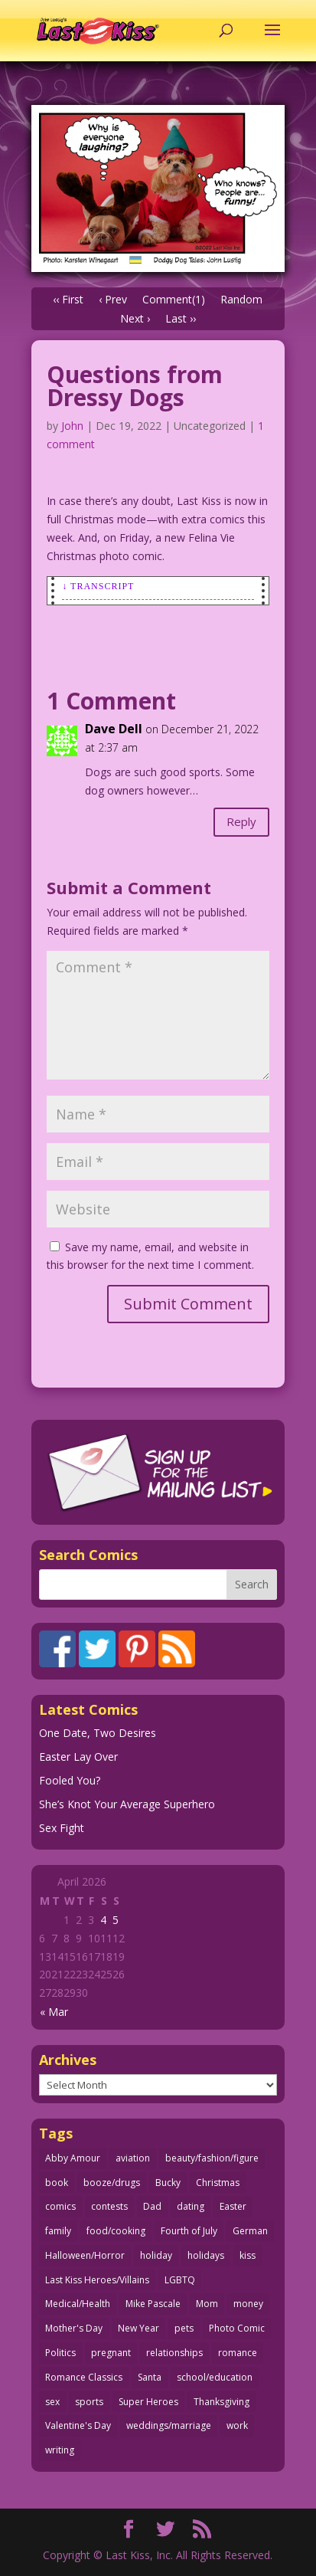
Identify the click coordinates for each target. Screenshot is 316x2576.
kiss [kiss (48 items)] (247, 2255)
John (72, 425)
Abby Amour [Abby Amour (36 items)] (72, 2158)
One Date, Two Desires (97, 1733)
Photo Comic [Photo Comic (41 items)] (237, 2328)
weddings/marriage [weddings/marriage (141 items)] (168, 2425)
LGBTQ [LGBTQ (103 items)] (180, 2279)
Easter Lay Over (78, 1756)
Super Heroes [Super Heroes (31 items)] (148, 2401)
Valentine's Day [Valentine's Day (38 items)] (78, 2425)
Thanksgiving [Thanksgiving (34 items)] (221, 2401)
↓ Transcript (98, 586)
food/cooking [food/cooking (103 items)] (115, 2230)
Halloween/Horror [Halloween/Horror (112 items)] (85, 2255)
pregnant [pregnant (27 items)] (111, 2352)
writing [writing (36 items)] (59, 2449)
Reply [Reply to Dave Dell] (241, 821)
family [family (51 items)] (58, 2230)
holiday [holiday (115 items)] (156, 2255)
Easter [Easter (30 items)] (233, 2206)
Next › (135, 318)
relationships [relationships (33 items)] (174, 2352)
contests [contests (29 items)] (109, 2206)
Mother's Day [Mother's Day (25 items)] (74, 2328)
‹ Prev (113, 299)
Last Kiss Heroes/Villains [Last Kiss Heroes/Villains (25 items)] (97, 2279)
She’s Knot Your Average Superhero (127, 1804)
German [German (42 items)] (250, 2230)
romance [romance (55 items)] (237, 2352)
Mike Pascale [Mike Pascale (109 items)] (153, 2303)
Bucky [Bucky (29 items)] (168, 2182)
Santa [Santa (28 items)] (149, 2377)
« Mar (54, 2011)
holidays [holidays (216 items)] (205, 2255)
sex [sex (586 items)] (52, 2401)
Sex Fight (61, 1828)
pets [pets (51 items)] (184, 2328)
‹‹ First (68, 299)
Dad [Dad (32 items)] (152, 2206)
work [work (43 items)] (237, 2425)
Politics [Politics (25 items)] (60, 2352)
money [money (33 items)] (248, 2303)
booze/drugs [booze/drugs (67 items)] (111, 2182)
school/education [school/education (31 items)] (214, 2377)
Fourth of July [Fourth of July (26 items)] (189, 2230)
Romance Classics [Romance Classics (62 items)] (83, 2377)
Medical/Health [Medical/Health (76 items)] (77, 2303)
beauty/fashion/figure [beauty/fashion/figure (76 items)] (212, 2158)
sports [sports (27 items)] (89, 2401)
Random (241, 299)
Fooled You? (69, 1780)
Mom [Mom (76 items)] (207, 2303)
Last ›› (180, 318)
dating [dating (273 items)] (190, 2206)
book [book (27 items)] (56, 2182)
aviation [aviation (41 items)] (133, 2158)
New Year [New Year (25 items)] (138, 2328)
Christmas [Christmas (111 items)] (217, 2182)
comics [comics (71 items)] (60, 2206)
